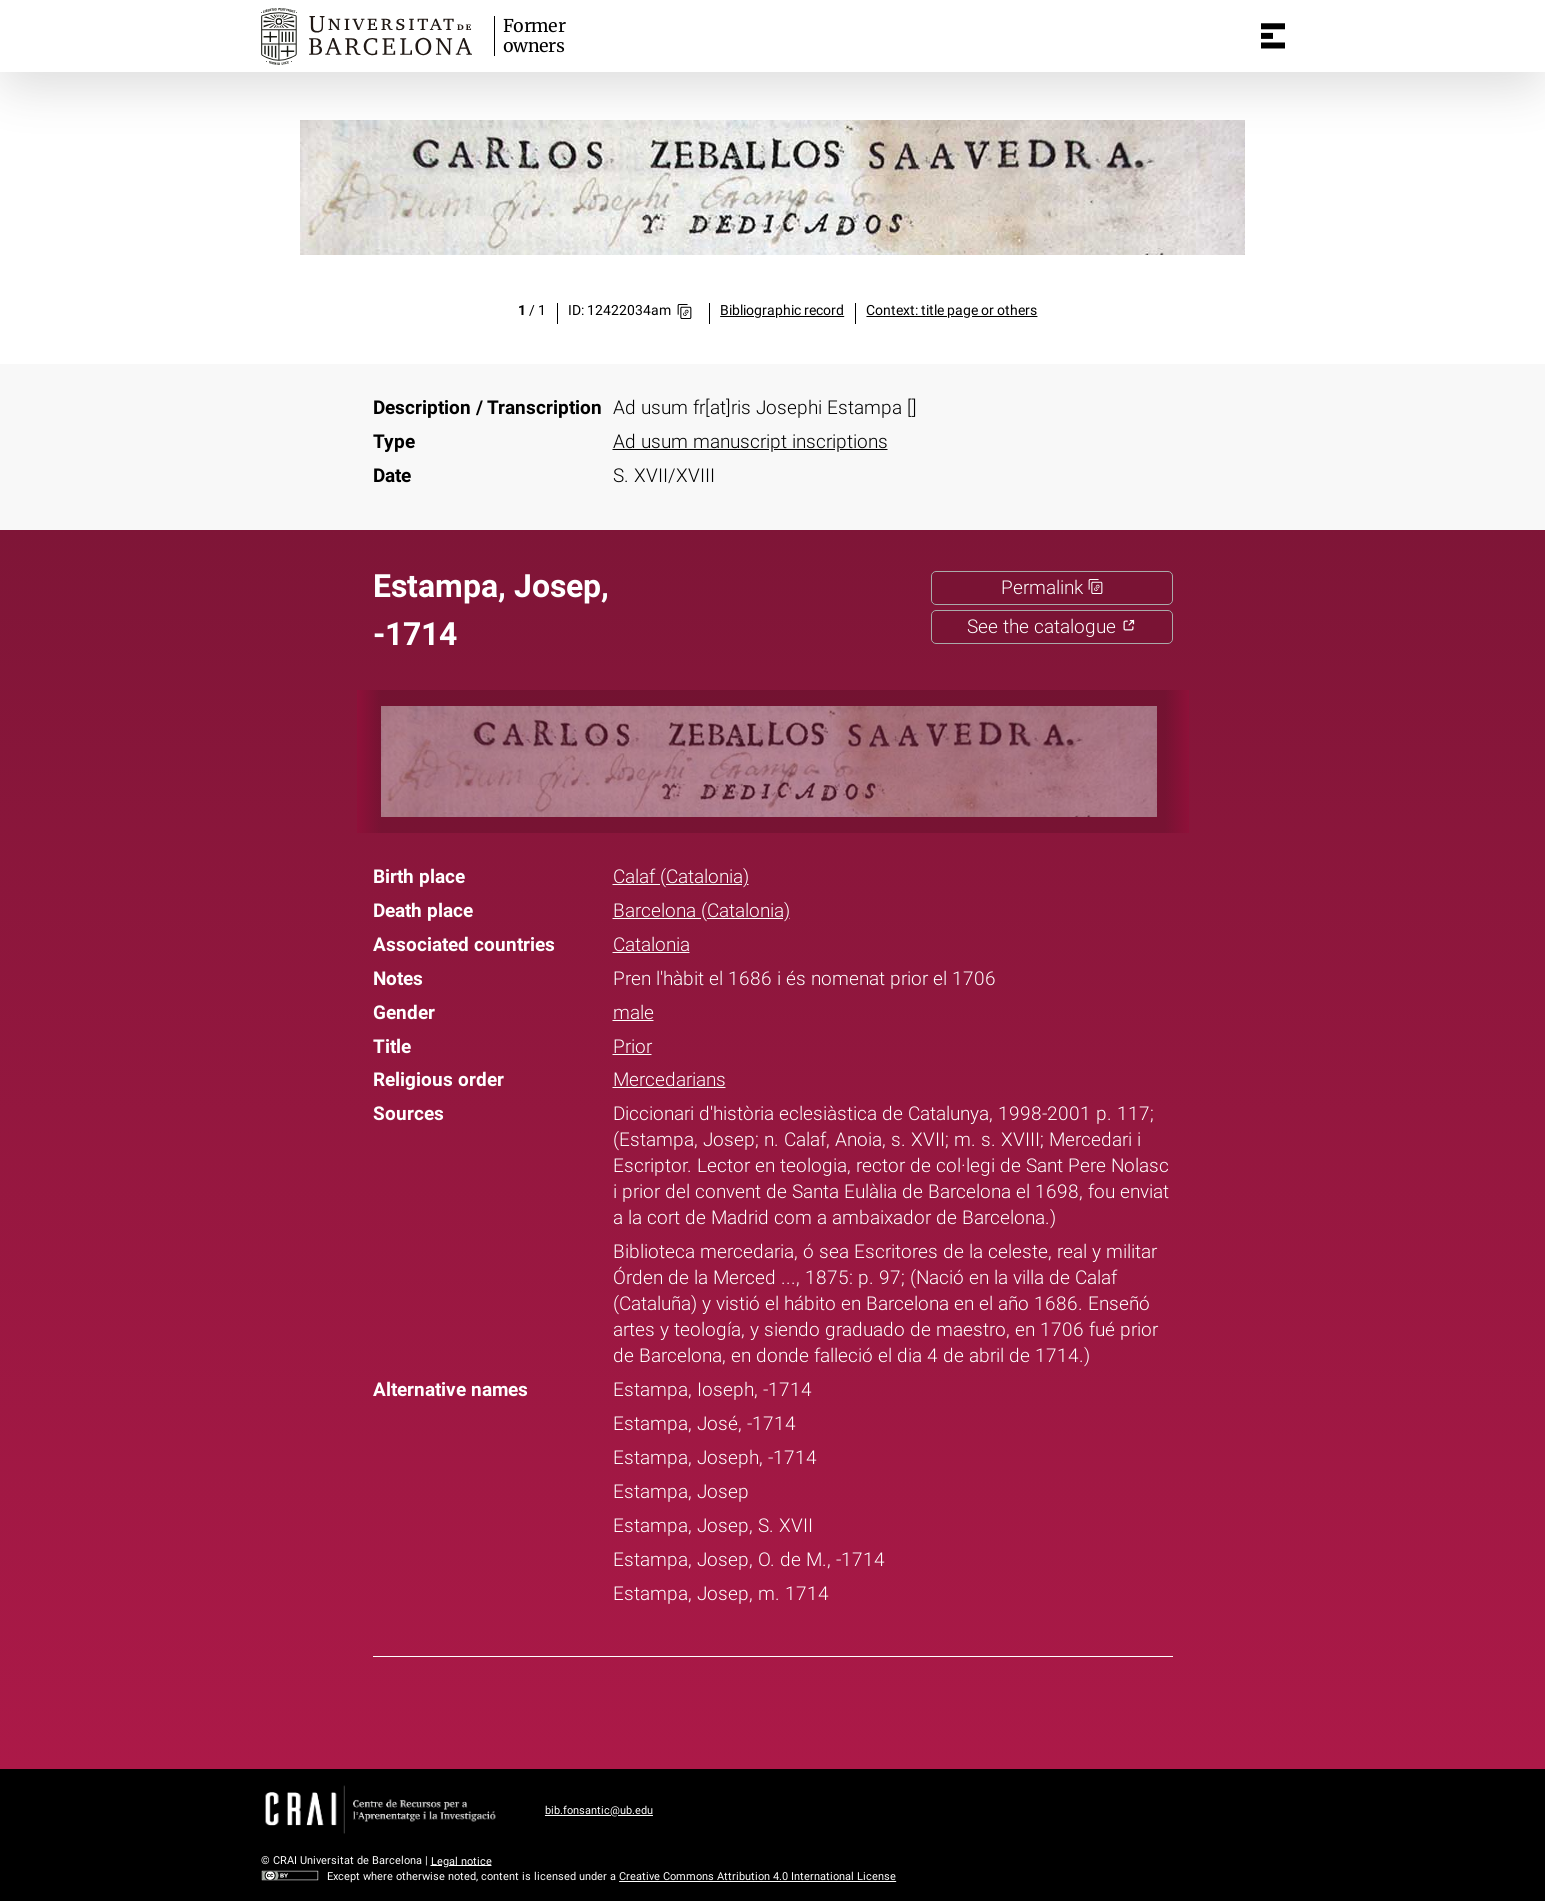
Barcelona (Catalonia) (701, 911)
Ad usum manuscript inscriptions (750, 442)
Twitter (759, 1709)
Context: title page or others (951, 310)
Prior (632, 1047)
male (633, 1013)
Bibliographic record (782, 310)
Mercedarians (669, 1080)
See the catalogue (1051, 627)
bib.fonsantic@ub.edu (599, 1810)
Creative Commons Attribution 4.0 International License (757, 1876)
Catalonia (651, 945)
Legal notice (461, 1860)
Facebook (707, 1709)
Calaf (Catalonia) (681, 877)
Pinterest (810, 1709)
